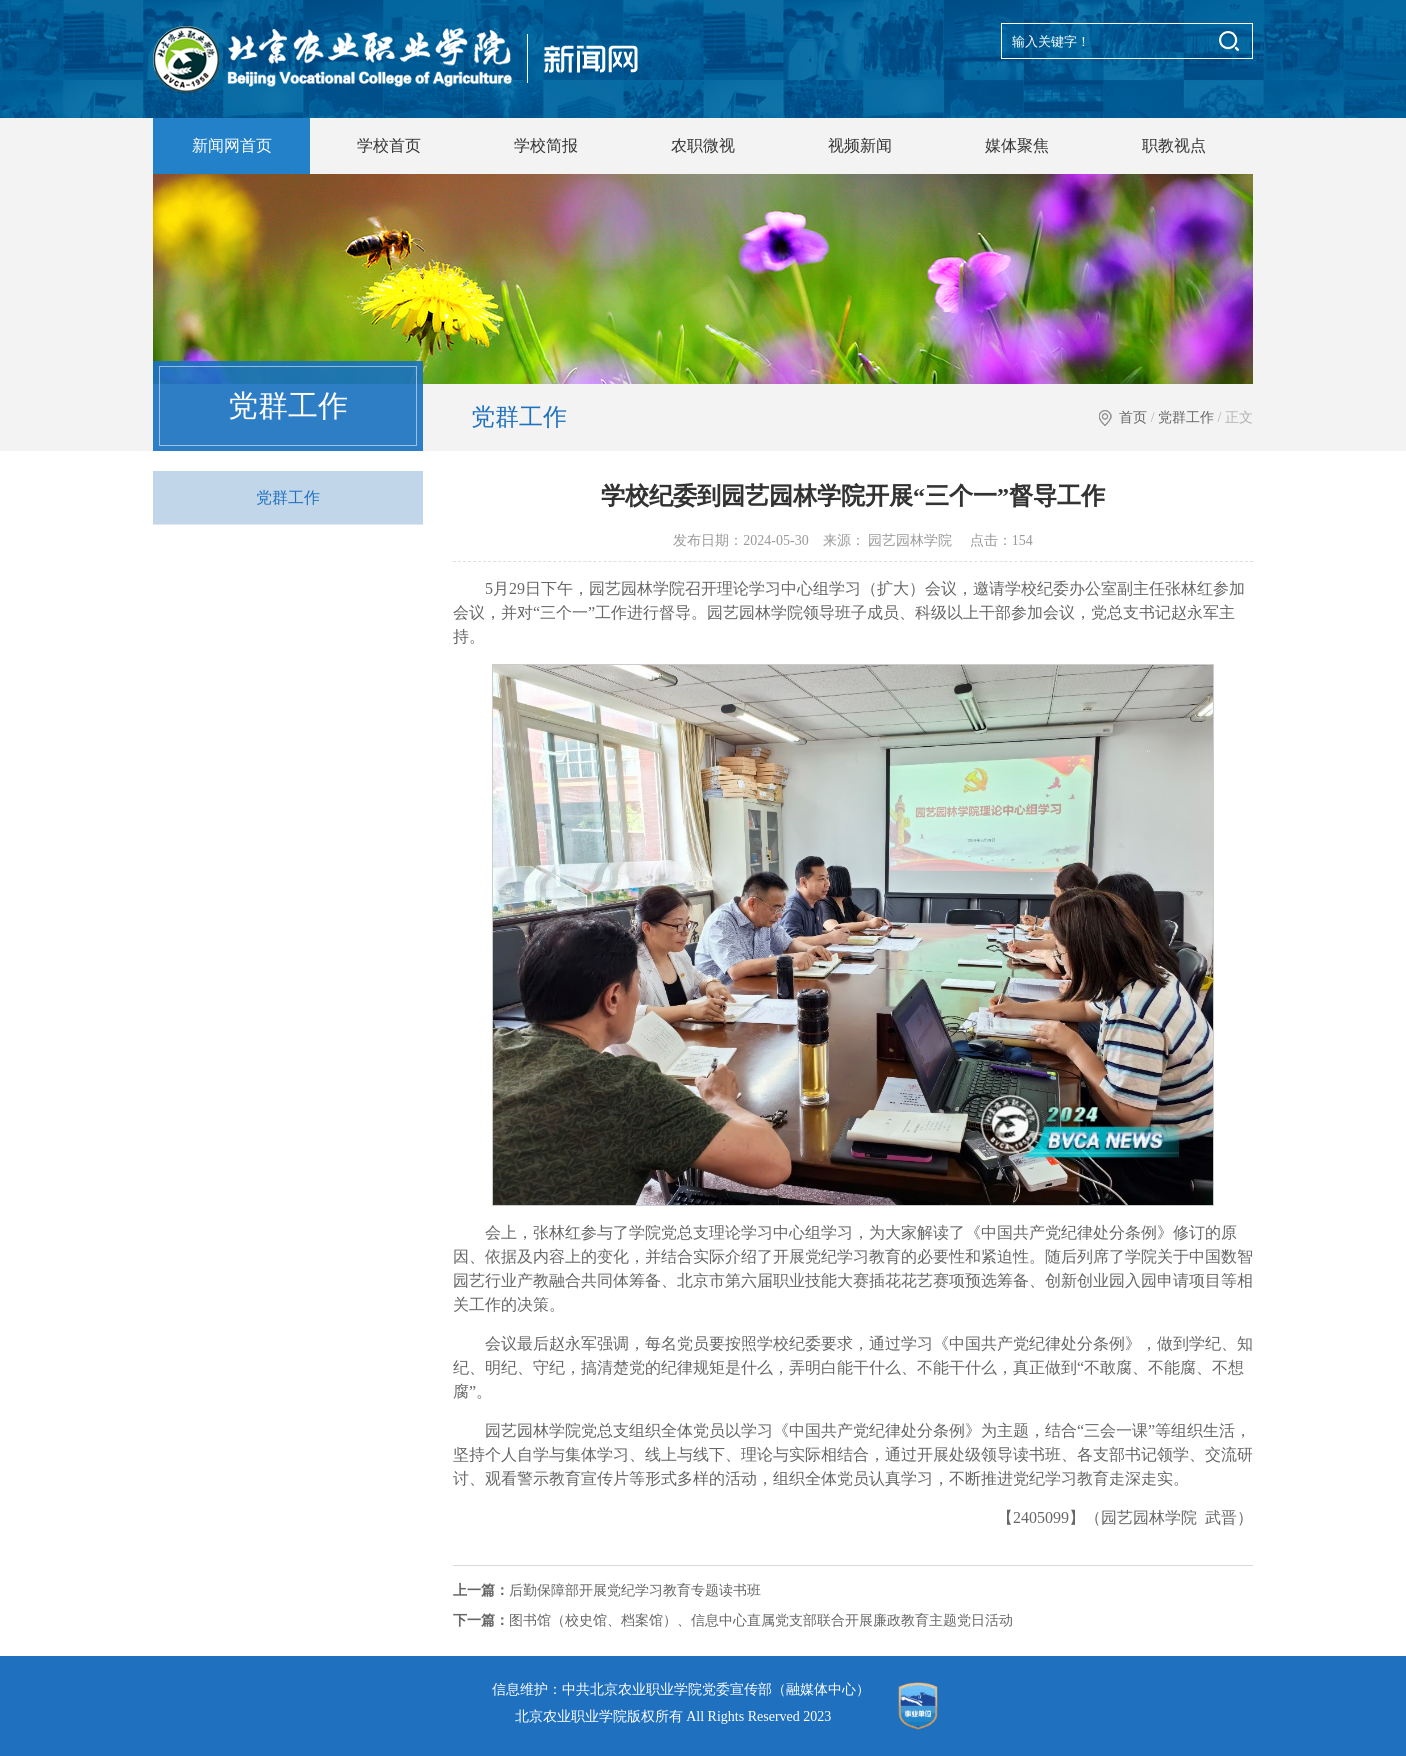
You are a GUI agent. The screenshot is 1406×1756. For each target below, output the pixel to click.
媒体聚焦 (1017, 145)
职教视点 (1174, 145)
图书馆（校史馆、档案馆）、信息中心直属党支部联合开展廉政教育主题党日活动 (733, 1620)
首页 (1133, 417)
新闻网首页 (232, 145)
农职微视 (703, 145)
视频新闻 (860, 145)
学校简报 (546, 145)
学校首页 (389, 145)
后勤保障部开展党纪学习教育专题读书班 (607, 1590)
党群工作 (1186, 417)
